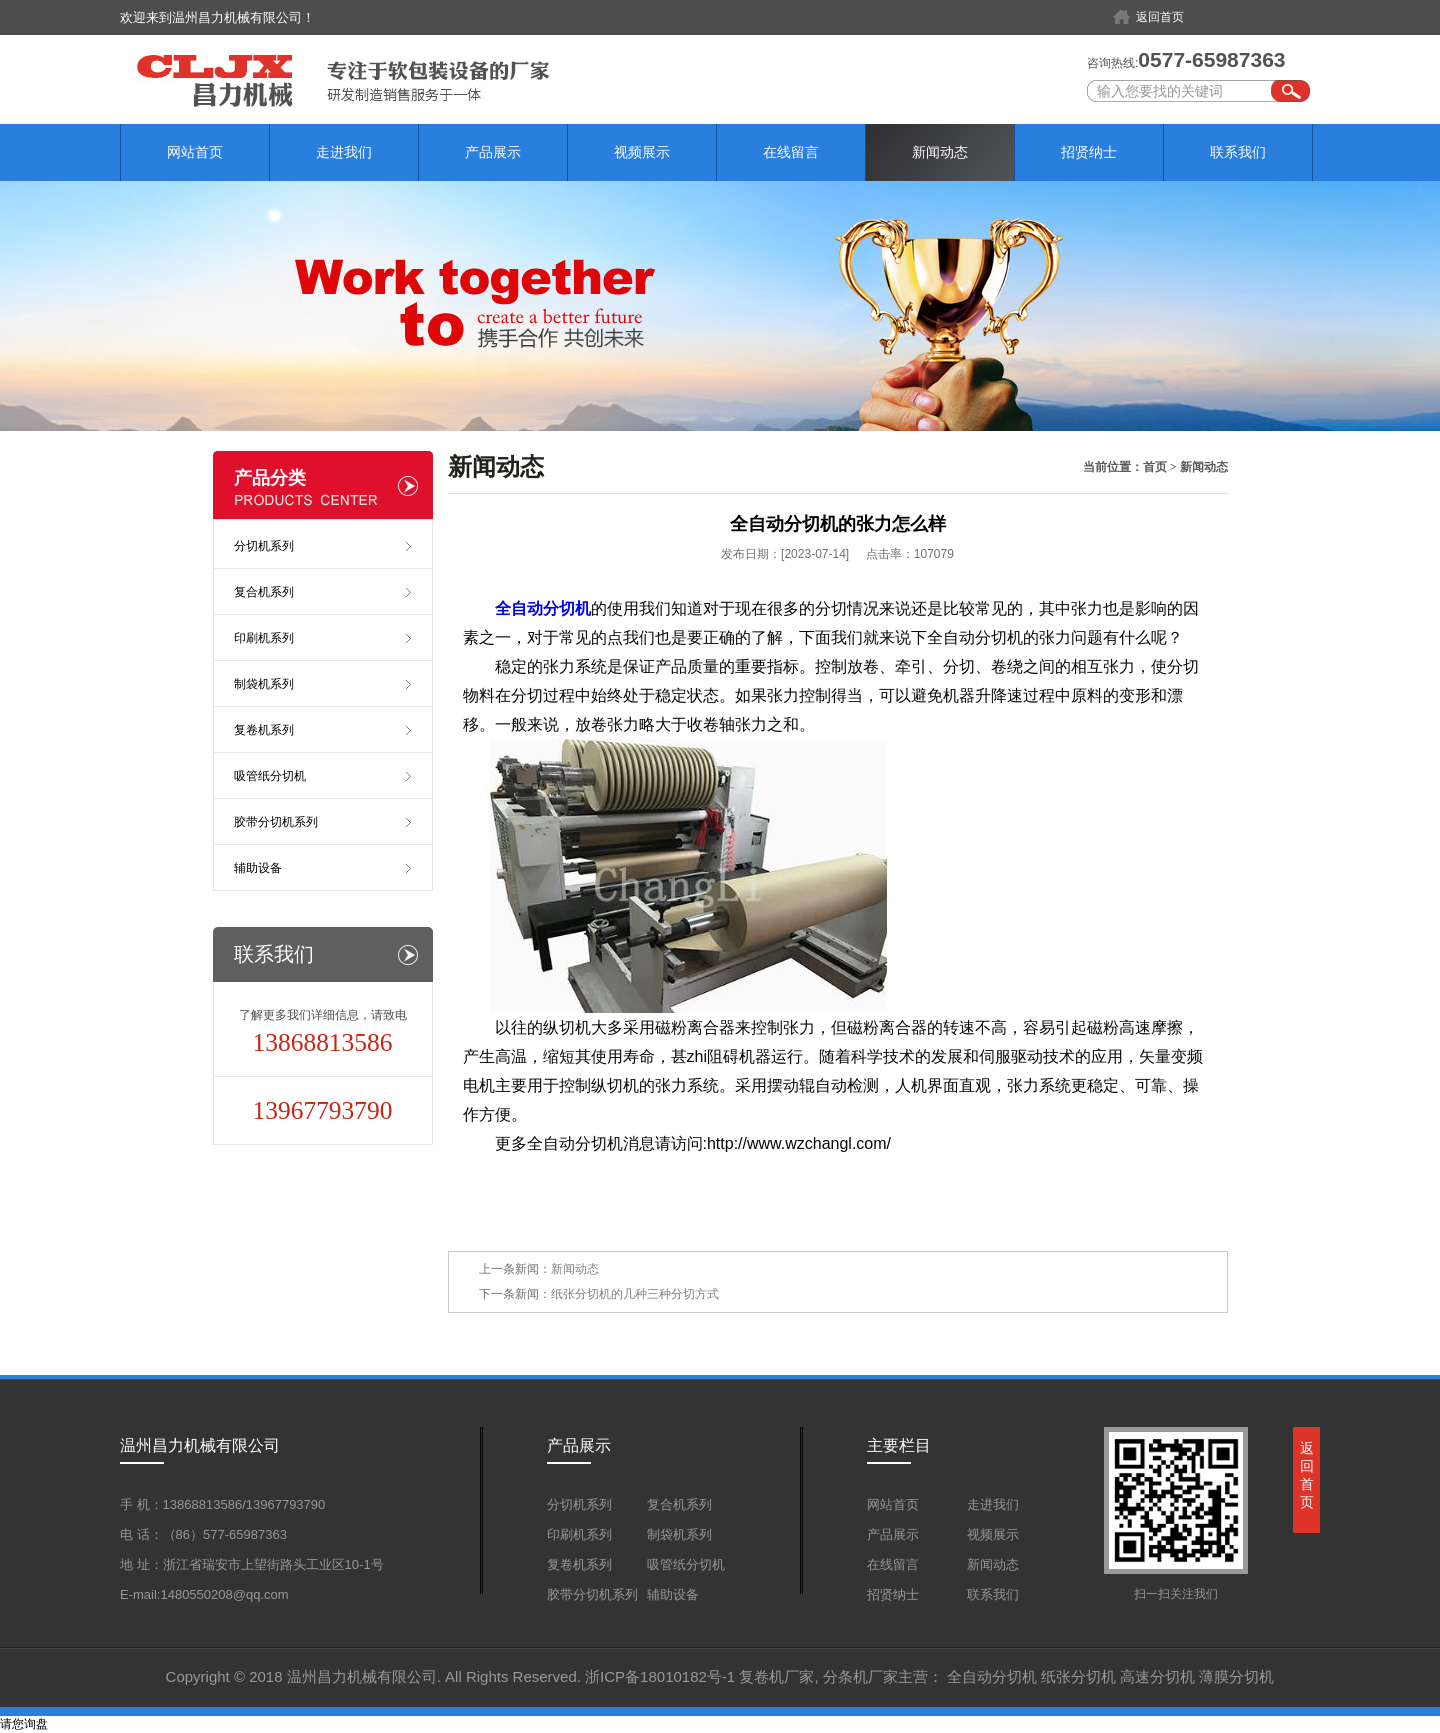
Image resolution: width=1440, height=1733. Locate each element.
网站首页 (195, 152)
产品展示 (493, 152)
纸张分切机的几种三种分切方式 (635, 1294)
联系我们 (1238, 152)
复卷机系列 (264, 730)
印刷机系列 (264, 638)
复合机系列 (264, 592)
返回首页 (1160, 17)
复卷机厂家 (776, 1676)
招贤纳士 (1089, 152)
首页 (1155, 467)
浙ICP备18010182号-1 (660, 1676)
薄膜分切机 (1236, 1676)
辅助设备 (258, 868)
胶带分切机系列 (276, 822)
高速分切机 (1157, 1676)
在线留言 (791, 152)
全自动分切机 (992, 1676)
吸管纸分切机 (270, 776)
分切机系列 (264, 546)
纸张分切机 (1078, 1676)
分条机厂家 (860, 1676)
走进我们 (344, 152)
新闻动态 (940, 152)
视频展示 (642, 152)
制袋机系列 (264, 684)
